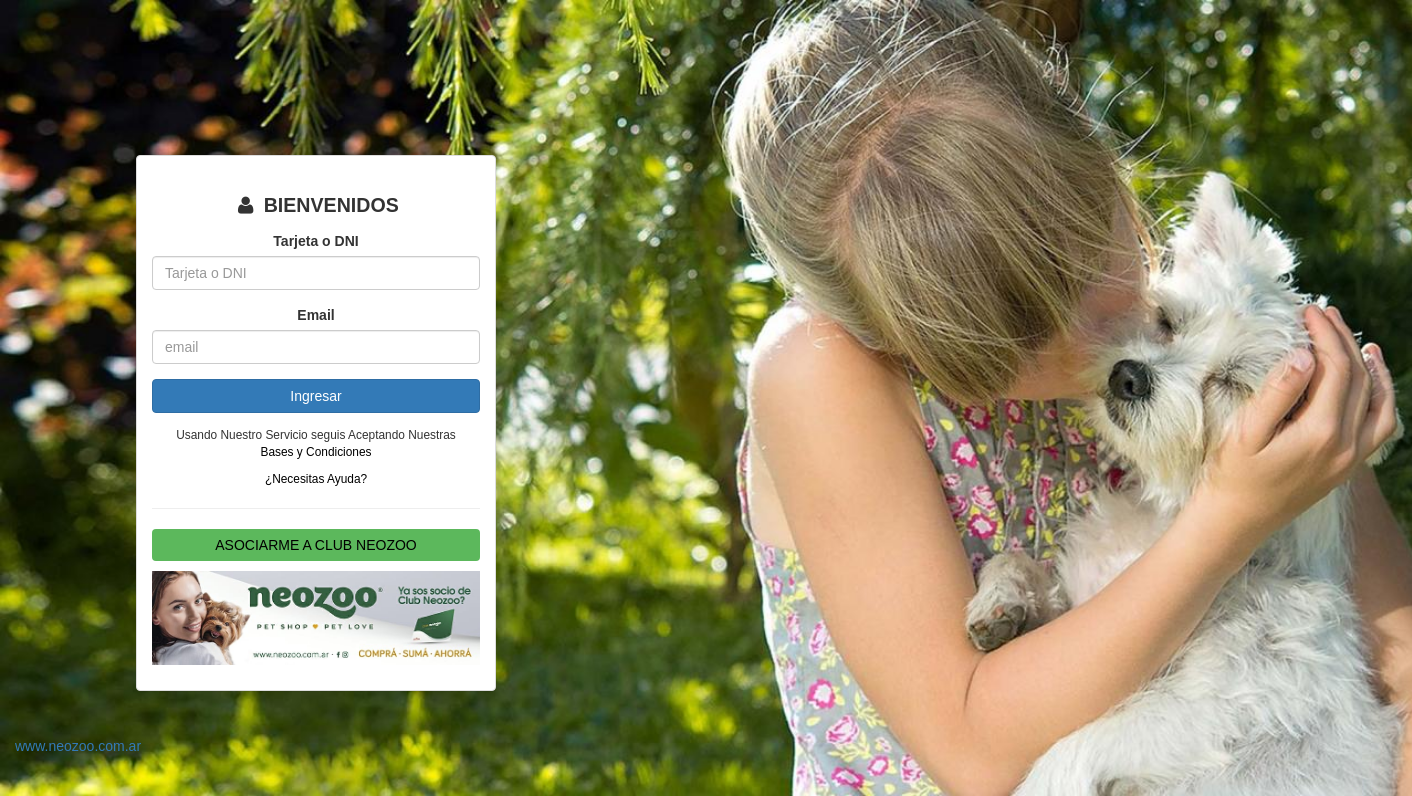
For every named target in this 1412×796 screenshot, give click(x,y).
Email (315, 315)
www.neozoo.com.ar (78, 746)
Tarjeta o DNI (315, 241)
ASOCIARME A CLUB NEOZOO (316, 545)
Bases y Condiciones (315, 452)
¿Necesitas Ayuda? (316, 479)
